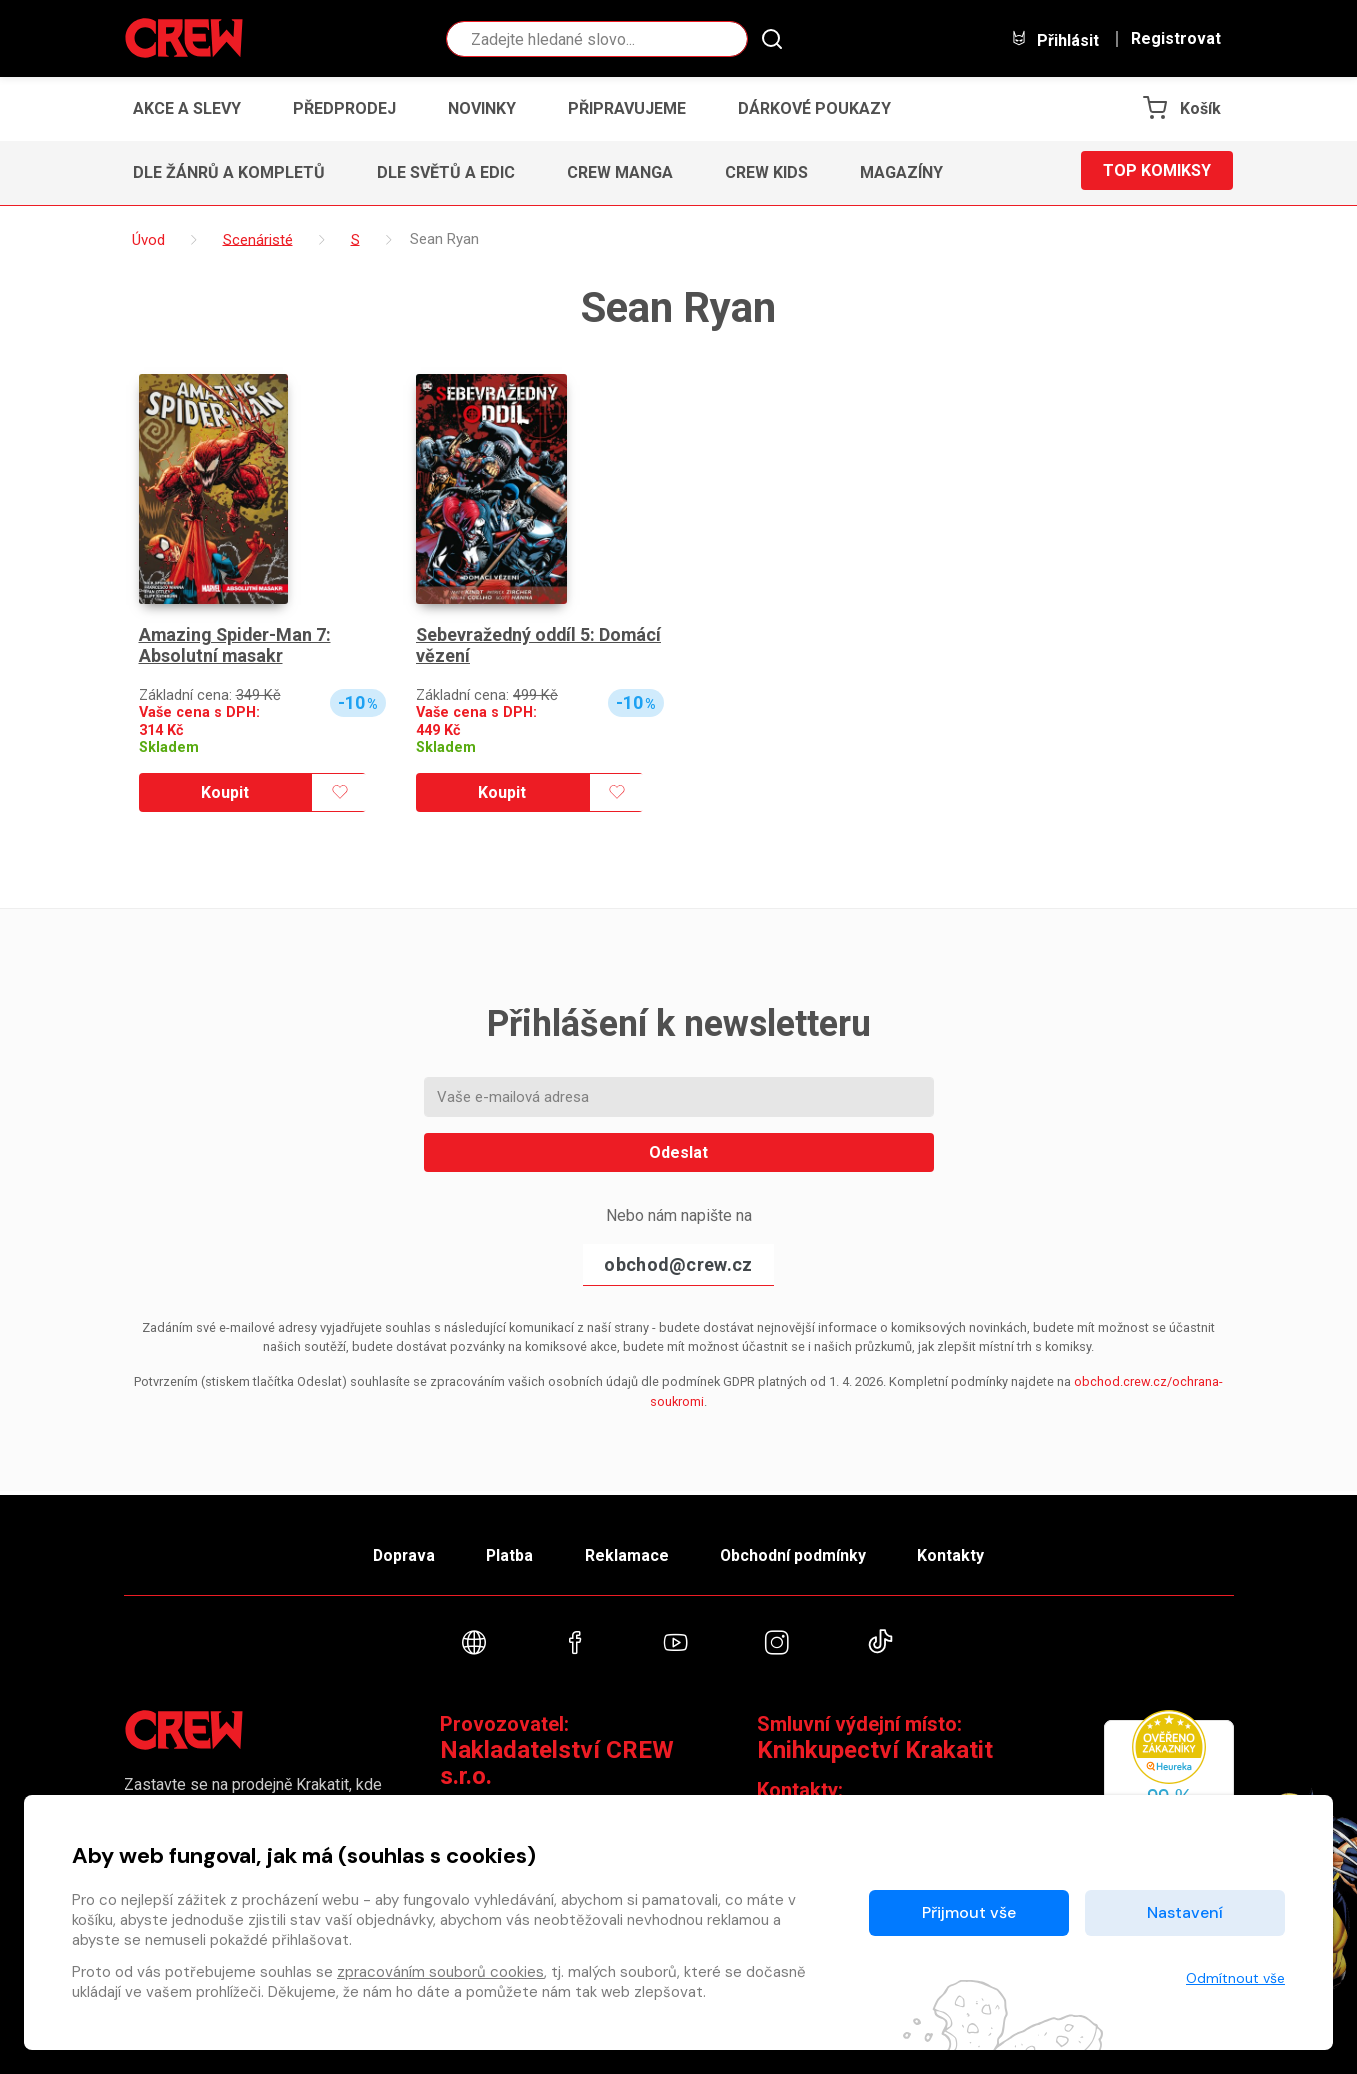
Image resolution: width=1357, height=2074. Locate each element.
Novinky (482, 108)
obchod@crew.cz (678, 1264)
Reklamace (628, 1551)
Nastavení (1185, 1912)
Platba (506, 1551)
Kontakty (960, 1551)
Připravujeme (627, 108)
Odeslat (678, 1152)
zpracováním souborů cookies (440, 1972)
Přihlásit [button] (1055, 39)
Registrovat (1176, 39)
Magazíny (901, 172)
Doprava (395, 1551)
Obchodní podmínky (798, 1551)
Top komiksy (1157, 172)
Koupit (225, 792)
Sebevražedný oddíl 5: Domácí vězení (507, 645)
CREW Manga (620, 172)
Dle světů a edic (446, 172)
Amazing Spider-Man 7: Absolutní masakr (236, 645)
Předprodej (344, 108)
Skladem (169, 747)
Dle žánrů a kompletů (229, 172)
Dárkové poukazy (814, 108)
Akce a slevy (187, 108)
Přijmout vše (969, 1912)
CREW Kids (766, 172)
